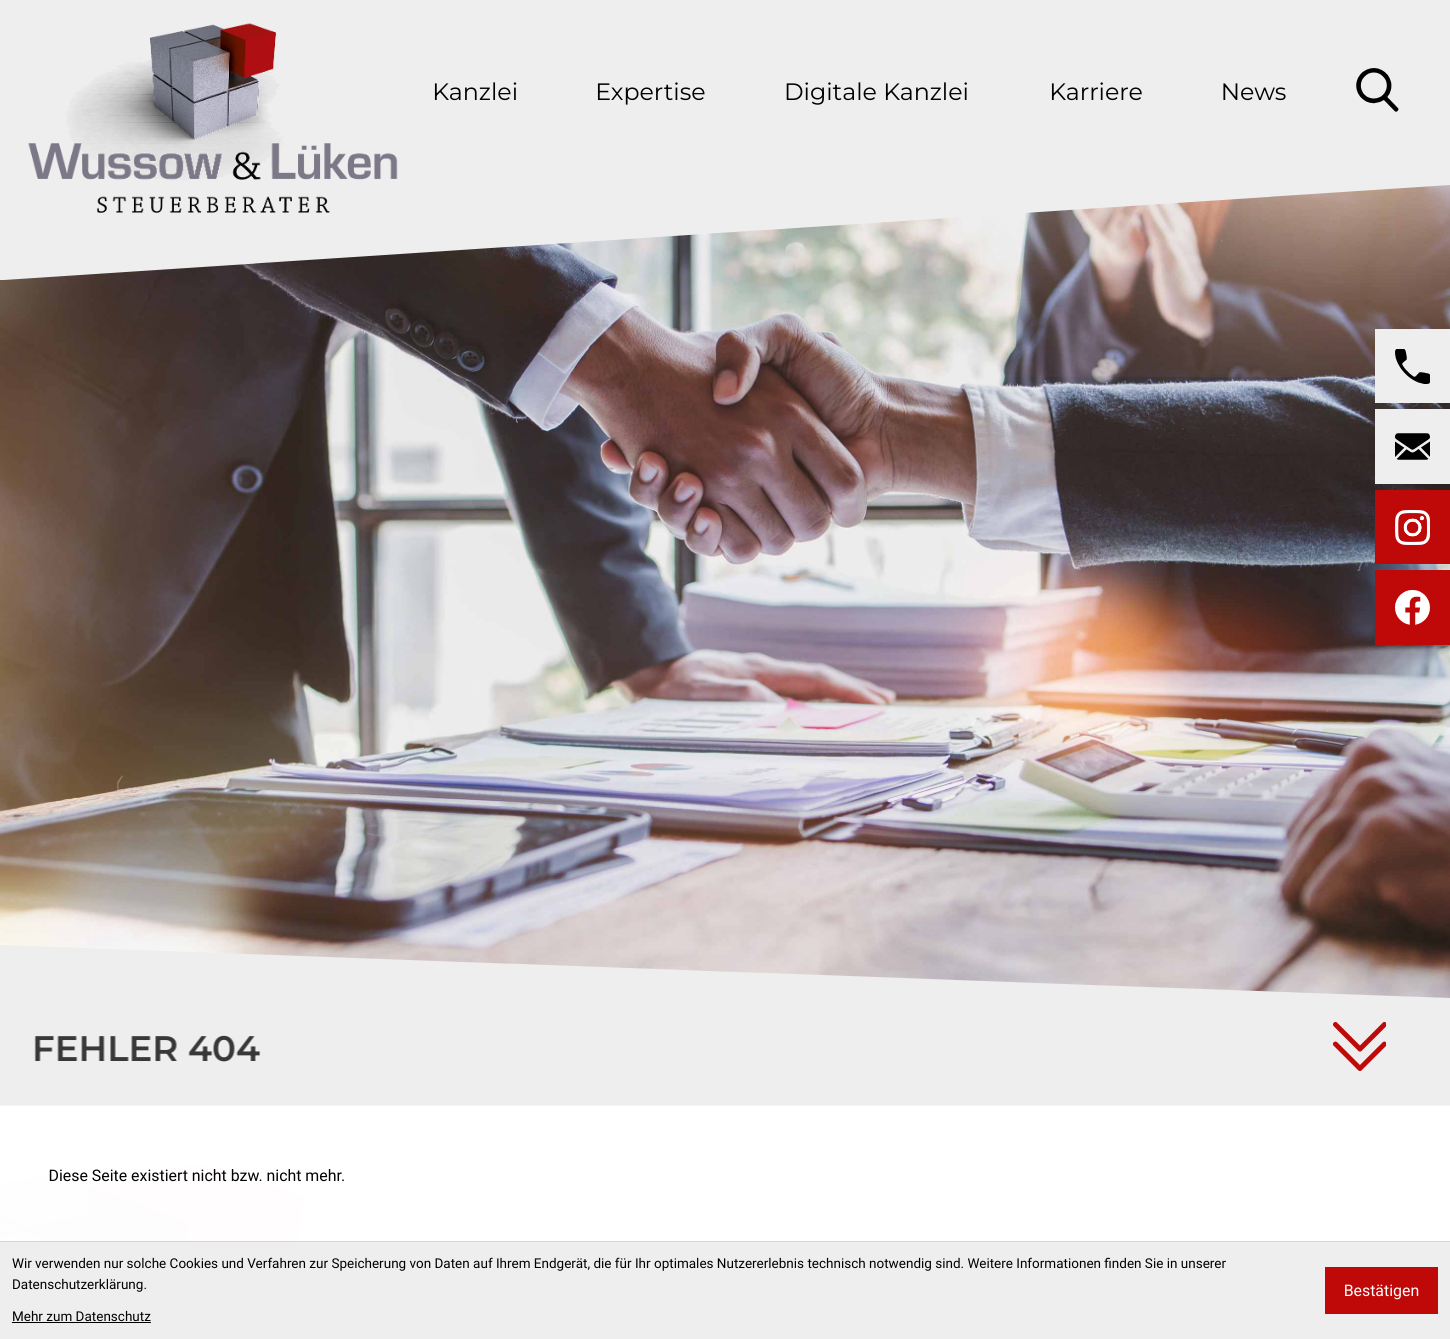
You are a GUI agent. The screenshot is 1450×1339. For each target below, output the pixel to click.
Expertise (650, 91)
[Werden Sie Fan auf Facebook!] (1412, 607)
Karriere (1095, 91)
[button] (1412, 366)
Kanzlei (475, 91)
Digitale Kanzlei (876, 91)
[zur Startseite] (212, 110)
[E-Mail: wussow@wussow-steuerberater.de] (1412, 446)
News (1254, 91)
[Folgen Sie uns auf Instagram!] (1412, 527)
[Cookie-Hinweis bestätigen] (1381, 1290)
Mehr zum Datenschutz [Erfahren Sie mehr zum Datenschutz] (81, 1317)
